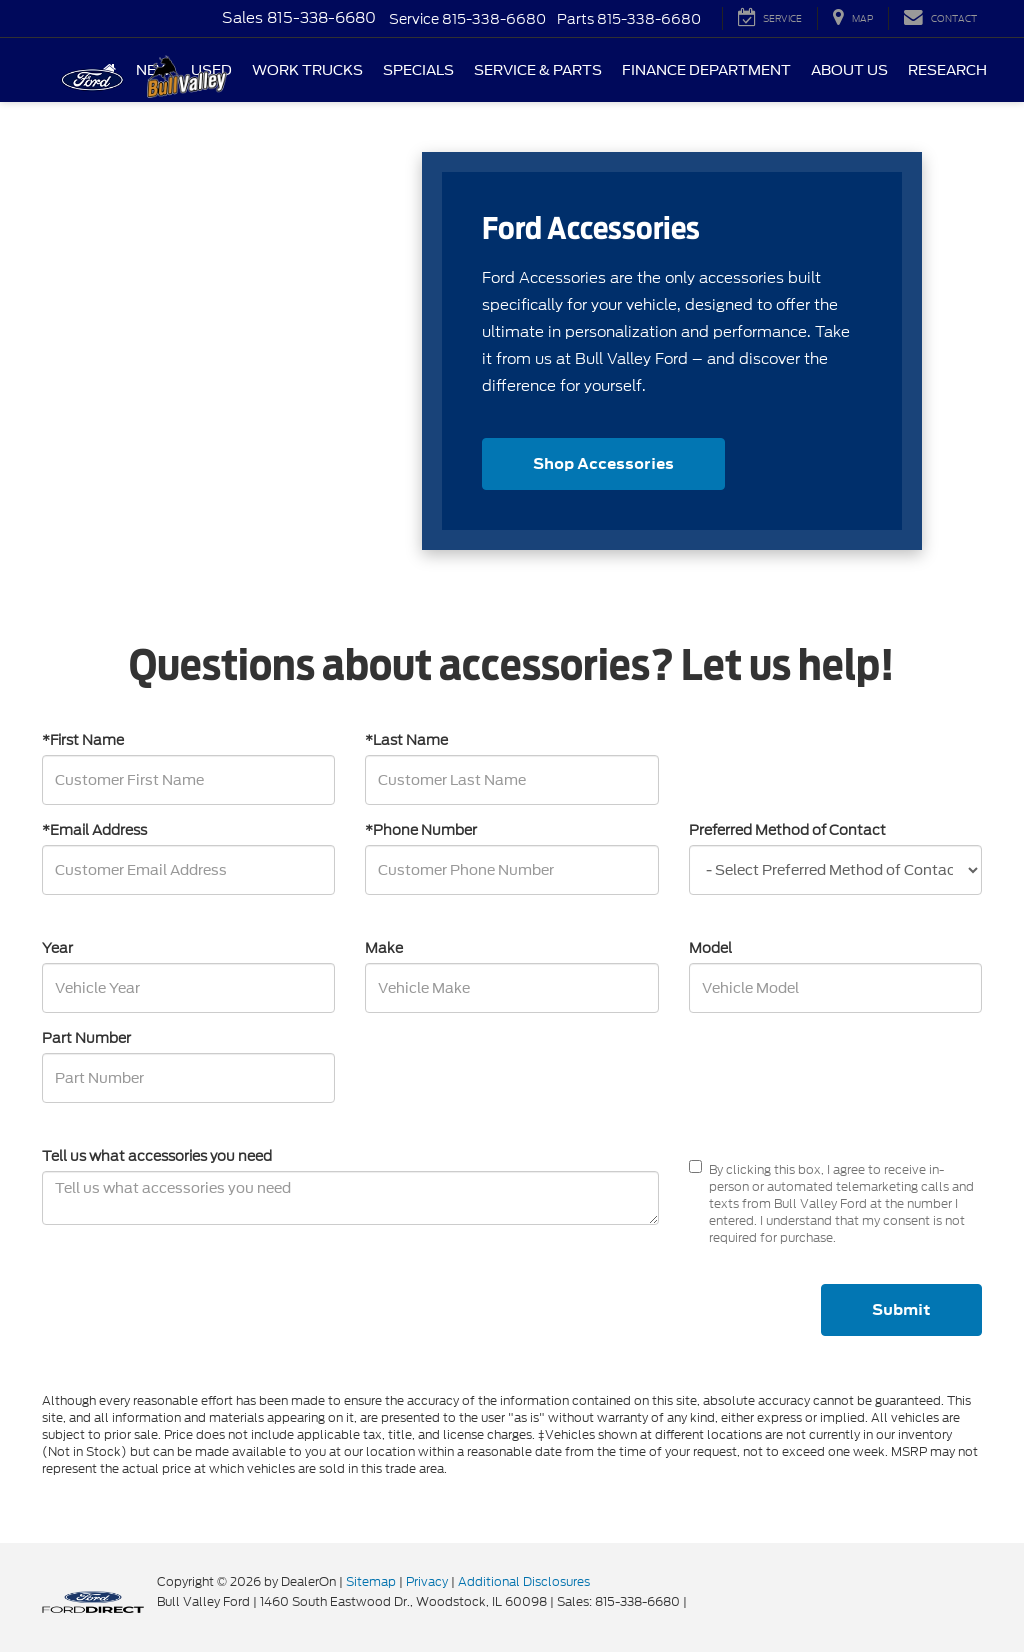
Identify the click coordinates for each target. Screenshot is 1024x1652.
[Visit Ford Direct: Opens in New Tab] (695, 1601)
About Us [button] (849, 70)
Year (57, 948)
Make (384, 948)
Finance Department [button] (706, 70)
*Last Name (406, 740)
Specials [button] (418, 70)
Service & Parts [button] (538, 70)
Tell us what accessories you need (157, 1156)
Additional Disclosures (524, 1581)
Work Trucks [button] (307, 70)
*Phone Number (421, 830)
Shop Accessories (603, 463)
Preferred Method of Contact (787, 830)
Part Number (86, 1038)
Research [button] (947, 70)
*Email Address (94, 830)
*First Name (83, 740)
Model (710, 948)
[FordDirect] (93, 1601)
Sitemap (371, 1581)
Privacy (427, 1581)
